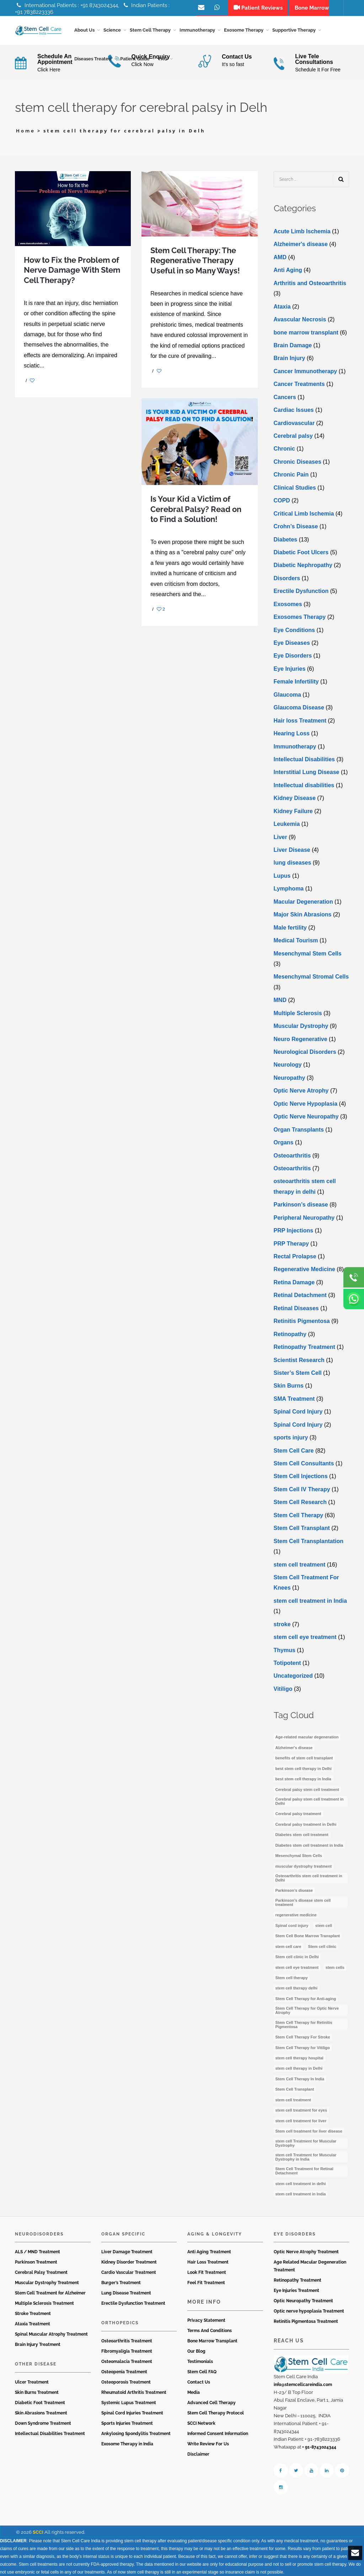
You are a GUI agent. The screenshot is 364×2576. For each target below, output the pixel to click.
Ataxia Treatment (32, 2323)
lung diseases (292, 863)
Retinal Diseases (296, 1308)
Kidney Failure (293, 811)
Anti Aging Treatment (209, 2251)
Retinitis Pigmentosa (302, 1321)
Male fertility (290, 928)
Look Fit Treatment (206, 2272)
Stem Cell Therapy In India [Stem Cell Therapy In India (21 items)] (300, 2079)
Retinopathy (290, 1334)
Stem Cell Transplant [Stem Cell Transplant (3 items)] (294, 2089)
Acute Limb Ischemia (302, 231)
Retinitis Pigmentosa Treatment (306, 2321)
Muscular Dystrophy (301, 1026)
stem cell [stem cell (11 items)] (323, 1925)
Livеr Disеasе (292, 850)
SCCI (38, 2532)
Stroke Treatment (33, 2313)
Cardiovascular (294, 423)
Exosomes (288, 604)
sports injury (291, 1437)
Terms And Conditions (209, 2330)
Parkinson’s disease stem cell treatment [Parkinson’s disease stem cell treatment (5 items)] (303, 1902)
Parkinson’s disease (301, 1205)
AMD (280, 257)
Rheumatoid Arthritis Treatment (133, 2392)
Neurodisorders (39, 2234)
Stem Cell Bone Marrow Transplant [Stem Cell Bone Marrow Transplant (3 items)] (307, 1936)
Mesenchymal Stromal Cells (311, 977)
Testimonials (200, 2361)
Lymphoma (289, 889)
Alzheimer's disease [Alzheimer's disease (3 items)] (294, 1748)
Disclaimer (198, 2454)
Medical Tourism (296, 940)
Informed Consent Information (217, 2433)
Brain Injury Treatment (37, 2344)
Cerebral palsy (293, 436)
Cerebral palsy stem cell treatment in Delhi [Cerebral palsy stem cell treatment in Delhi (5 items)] (309, 1801)
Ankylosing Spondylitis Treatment (136, 2433)
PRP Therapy (291, 1244)
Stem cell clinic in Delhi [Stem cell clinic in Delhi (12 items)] (297, 1957)
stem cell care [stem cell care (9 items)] (288, 1946)
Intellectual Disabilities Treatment (50, 2433)
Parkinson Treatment (36, 2262)
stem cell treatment (300, 1565)
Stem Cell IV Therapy (302, 1489)
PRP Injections (294, 1230)
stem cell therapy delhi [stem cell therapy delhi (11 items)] (296, 1988)
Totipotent (287, 1663)
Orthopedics (120, 2322)
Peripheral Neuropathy (304, 1218)
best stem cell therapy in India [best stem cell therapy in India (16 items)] (303, 1779)
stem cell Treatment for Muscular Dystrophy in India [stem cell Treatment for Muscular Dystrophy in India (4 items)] (306, 2157)
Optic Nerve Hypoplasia (306, 1104)
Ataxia (282, 307)
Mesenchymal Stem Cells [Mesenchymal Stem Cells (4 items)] (298, 1855)
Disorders (287, 578)
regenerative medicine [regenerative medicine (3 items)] (296, 1915)
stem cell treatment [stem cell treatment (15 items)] (293, 2100)
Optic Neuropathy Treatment (303, 2300)
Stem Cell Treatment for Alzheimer (50, 2293)
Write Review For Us (208, 2443)
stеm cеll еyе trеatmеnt (305, 1637)
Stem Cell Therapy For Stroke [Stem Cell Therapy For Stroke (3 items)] (302, 2037)
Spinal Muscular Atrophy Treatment (51, 2334)
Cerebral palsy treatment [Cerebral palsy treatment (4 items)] (298, 1814)
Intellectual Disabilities (304, 759)
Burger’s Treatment (121, 2282)
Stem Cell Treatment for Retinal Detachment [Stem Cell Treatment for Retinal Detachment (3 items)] (304, 2171)
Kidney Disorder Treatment (129, 2262)
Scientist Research (299, 1360)
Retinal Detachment (300, 1295)
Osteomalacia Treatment (126, 2361)
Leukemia (287, 824)
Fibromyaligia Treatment (126, 2351)
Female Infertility (296, 682)
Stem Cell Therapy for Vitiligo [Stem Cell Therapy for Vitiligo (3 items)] (302, 2048)
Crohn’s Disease (296, 526)
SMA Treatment (294, 1399)
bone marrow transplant (306, 333)
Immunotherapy (295, 747)
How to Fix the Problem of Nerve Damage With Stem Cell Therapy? (72, 270)
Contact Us (198, 2382)
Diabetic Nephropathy (303, 565)
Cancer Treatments (299, 384)
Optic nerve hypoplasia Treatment (309, 2311)
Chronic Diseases (297, 462)
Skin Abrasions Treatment (41, 2413)
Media (193, 2392)
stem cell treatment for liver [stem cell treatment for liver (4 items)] (301, 2121)
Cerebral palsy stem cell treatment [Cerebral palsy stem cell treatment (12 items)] (307, 1789)
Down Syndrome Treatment (43, 2423)
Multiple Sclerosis (298, 1013)
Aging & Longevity (214, 2234)
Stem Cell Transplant (302, 1528)
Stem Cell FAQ (201, 2371)
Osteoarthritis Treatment (126, 2340)
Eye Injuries (290, 669)
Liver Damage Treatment (126, 2251)
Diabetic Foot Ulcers (301, 552)
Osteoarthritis (292, 1156)
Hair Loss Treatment (208, 2262)
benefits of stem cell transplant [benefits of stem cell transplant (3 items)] (304, 1758)
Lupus (282, 876)
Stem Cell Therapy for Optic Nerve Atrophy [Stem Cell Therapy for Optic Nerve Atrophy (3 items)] (307, 2010)
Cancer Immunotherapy (305, 371)
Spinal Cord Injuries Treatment (132, 2413)
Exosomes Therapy (300, 617)
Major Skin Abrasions (303, 914)
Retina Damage (294, 1282)
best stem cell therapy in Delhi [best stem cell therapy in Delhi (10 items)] (303, 1768)
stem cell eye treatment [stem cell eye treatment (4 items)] (297, 1967)
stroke (282, 1624)
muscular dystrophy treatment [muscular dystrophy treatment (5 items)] (303, 1866)
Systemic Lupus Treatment (128, 2402)
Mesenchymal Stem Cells (308, 954)
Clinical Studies (295, 488)
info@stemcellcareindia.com (303, 2384)
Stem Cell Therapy (298, 1515)
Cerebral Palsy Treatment (41, 2272)
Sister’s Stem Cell (298, 1373)
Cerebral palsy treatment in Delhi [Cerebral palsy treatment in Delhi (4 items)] (306, 1824)
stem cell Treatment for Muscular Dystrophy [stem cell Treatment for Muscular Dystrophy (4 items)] (306, 2143)
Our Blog (196, 2351)
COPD (282, 500)
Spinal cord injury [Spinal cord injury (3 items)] (292, 1925)
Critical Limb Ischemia (304, 514)
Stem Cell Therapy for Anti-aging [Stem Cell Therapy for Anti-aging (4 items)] (305, 1999)
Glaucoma (287, 695)
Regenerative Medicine (304, 1270)
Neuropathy (289, 1078)
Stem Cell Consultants (304, 1463)
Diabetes (286, 540)
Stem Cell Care (294, 1451)
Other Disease (36, 2364)
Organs (284, 1142)
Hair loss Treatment (300, 721)
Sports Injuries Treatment (127, 2423)
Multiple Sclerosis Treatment (44, 2303)
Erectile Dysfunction (301, 591)
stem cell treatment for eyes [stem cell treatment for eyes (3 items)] (301, 2110)
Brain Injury (289, 358)
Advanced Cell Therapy (211, 2402)
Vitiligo (283, 1689)
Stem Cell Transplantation (308, 1541)
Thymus (284, 1650)
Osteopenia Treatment (124, 2371)
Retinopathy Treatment (304, 1347)
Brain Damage (293, 345)
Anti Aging (288, 270)
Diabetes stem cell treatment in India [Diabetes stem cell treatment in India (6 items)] (309, 1845)
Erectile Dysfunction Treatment (133, 2303)
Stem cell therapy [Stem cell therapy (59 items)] (291, 1978)
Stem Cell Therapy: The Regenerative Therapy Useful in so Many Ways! (195, 260)
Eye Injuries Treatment (296, 2290)
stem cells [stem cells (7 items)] (335, 1967)
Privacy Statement (206, 2320)
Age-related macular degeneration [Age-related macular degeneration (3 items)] (307, 1737)
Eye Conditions (294, 630)
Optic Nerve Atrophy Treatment (306, 2251)
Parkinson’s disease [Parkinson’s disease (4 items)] (294, 1891)
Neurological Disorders (305, 1052)
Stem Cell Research (300, 1502)
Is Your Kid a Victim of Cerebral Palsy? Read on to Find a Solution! (195, 509)
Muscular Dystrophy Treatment (47, 2282)
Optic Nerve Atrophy (301, 1091)
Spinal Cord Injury (298, 1412)
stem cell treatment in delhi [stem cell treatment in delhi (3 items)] (300, 2184)
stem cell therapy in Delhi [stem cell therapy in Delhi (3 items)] (299, 2068)
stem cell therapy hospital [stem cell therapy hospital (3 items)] (299, 2058)
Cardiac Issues (294, 410)
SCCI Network (201, 2423)
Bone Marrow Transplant (212, 2340)
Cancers (285, 397)
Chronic (284, 449)
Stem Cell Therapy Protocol (215, 2413)
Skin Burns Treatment (37, 2392)
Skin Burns (289, 1386)
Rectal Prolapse (295, 1256)
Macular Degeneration (303, 902)
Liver (280, 837)
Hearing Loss (292, 733)
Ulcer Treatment (32, 2382)
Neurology (288, 1065)
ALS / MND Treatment (37, 2251)
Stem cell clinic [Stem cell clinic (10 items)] (322, 1946)
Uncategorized (293, 1676)
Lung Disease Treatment (126, 2293)
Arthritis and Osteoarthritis (310, 283)
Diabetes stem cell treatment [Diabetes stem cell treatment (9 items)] (301, 1834)
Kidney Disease (295, 798)
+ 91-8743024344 (319, 2447)
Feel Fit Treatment (206, 2282)
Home (25, 131)
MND (280, 1000)
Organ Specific (123, 2234)
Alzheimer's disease (301, 244)
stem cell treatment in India (310, 1601)
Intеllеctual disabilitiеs (304, 785)
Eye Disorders (293, 656)
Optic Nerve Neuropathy (306, 1116)
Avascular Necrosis (300, 319)
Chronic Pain (291, 475)
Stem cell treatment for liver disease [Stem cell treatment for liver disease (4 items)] (308, 2131)
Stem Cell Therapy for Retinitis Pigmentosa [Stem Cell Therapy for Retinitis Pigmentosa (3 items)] (303, 2024)
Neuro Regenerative (300, 1039)
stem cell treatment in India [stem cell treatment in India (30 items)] (300, 2194)
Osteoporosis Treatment (126, 2382)
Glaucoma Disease (299, 707)
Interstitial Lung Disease (306, 772)
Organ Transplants (299, 1130)
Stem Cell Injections (301, 1477)
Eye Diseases (292, 643)
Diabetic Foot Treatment (40, 2402)
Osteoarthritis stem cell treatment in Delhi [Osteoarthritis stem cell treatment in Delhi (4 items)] (308, 1878)
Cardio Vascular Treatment (128, 2272)
